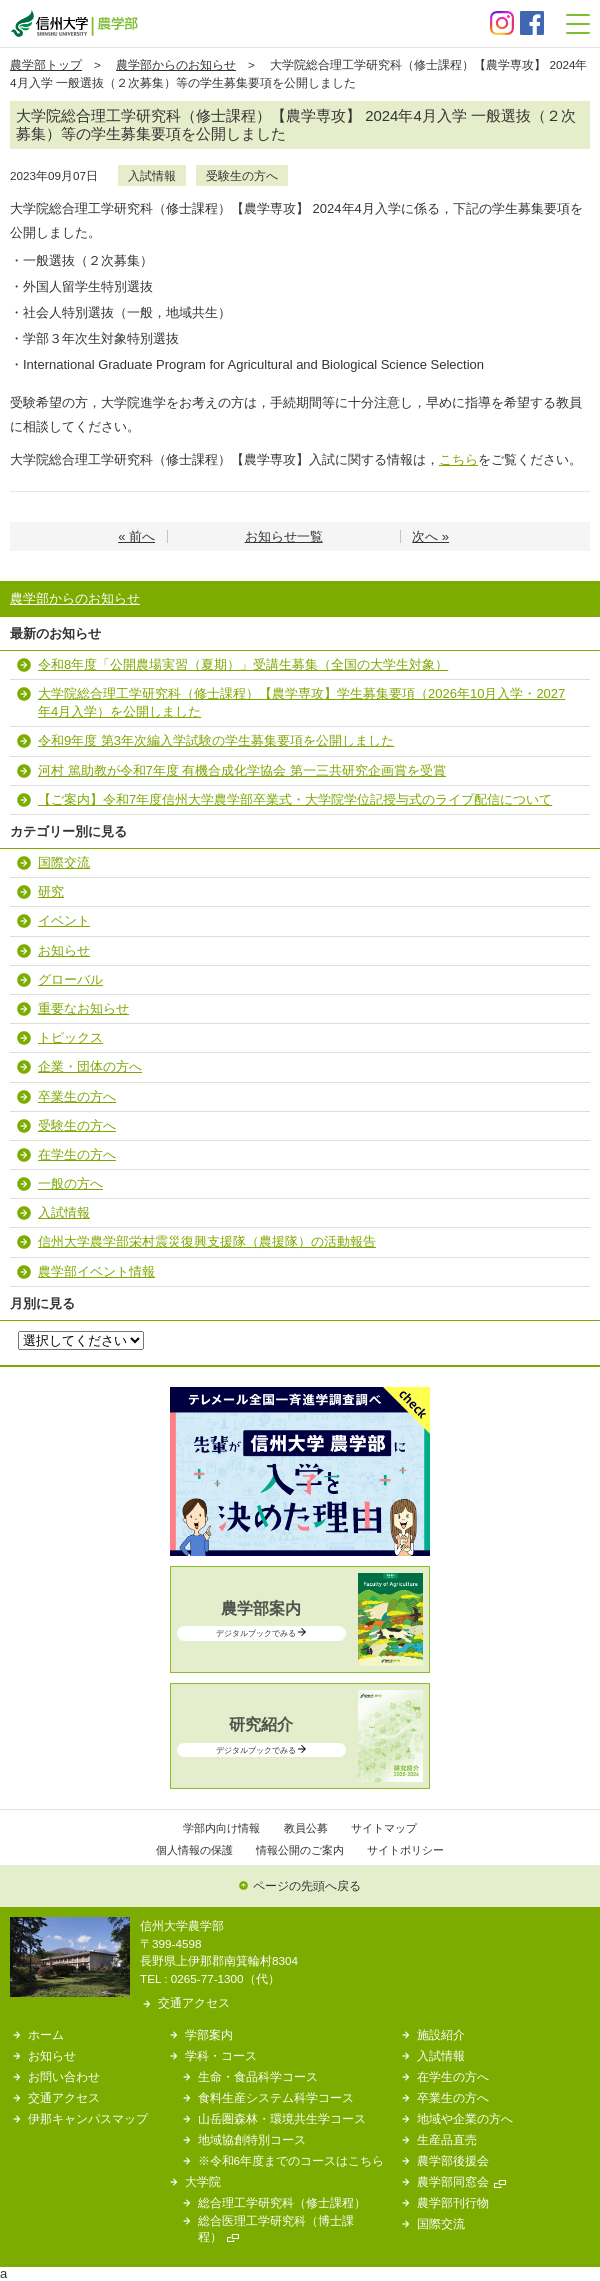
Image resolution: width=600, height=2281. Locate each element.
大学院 (203, 2181)
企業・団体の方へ (90, 1066)
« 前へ (136, 536)
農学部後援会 (453, 2160)
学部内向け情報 (221, 1828)
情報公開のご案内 (300, 1850)
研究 (51, 891)
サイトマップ (384, 1828)
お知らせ (64, 950)
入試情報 (152, 175)
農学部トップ (46, 64)
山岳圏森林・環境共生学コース (282, 2118)
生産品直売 (447, 2139)
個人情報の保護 (194, 1850)
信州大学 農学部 (74, 23)
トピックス (70, 1037)
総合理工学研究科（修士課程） (282, 2202)
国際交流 (64, 862)
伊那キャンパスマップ (88, 2118)
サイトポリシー (405, 1850)
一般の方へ (70, 1183)
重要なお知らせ (83, 1008)
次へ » (430, 536)
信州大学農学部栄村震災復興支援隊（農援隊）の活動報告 (207, 1241)
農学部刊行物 (453, 2202)
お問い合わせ (64, 2076)
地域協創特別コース (252, 2139)
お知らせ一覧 (284, 536)
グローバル (70, 979)
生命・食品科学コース (258, 2076)
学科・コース (221, 2055)
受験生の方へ (242, 175)
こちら (458, 459)
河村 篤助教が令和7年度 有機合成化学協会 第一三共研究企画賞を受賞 (242, 770)
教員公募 (306, 1828)
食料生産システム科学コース (276, 2097)
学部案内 (209, 2034)
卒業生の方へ (77, 1096)
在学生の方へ (77, 1154)
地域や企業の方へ (465, 2118)
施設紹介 (441, 2034)
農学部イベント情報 (96, 1271)
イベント (64, 920)
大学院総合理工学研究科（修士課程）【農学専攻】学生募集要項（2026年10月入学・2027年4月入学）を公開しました (301, 702)
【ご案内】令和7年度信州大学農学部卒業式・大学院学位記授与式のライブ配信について (295, 799)
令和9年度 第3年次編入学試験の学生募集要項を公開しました (216, 740)
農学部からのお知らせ (176, 64)
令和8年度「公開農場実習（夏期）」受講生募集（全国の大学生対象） (243, 664)
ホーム (46, 2034)
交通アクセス (194, 2002)
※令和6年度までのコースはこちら (291, 2160)
